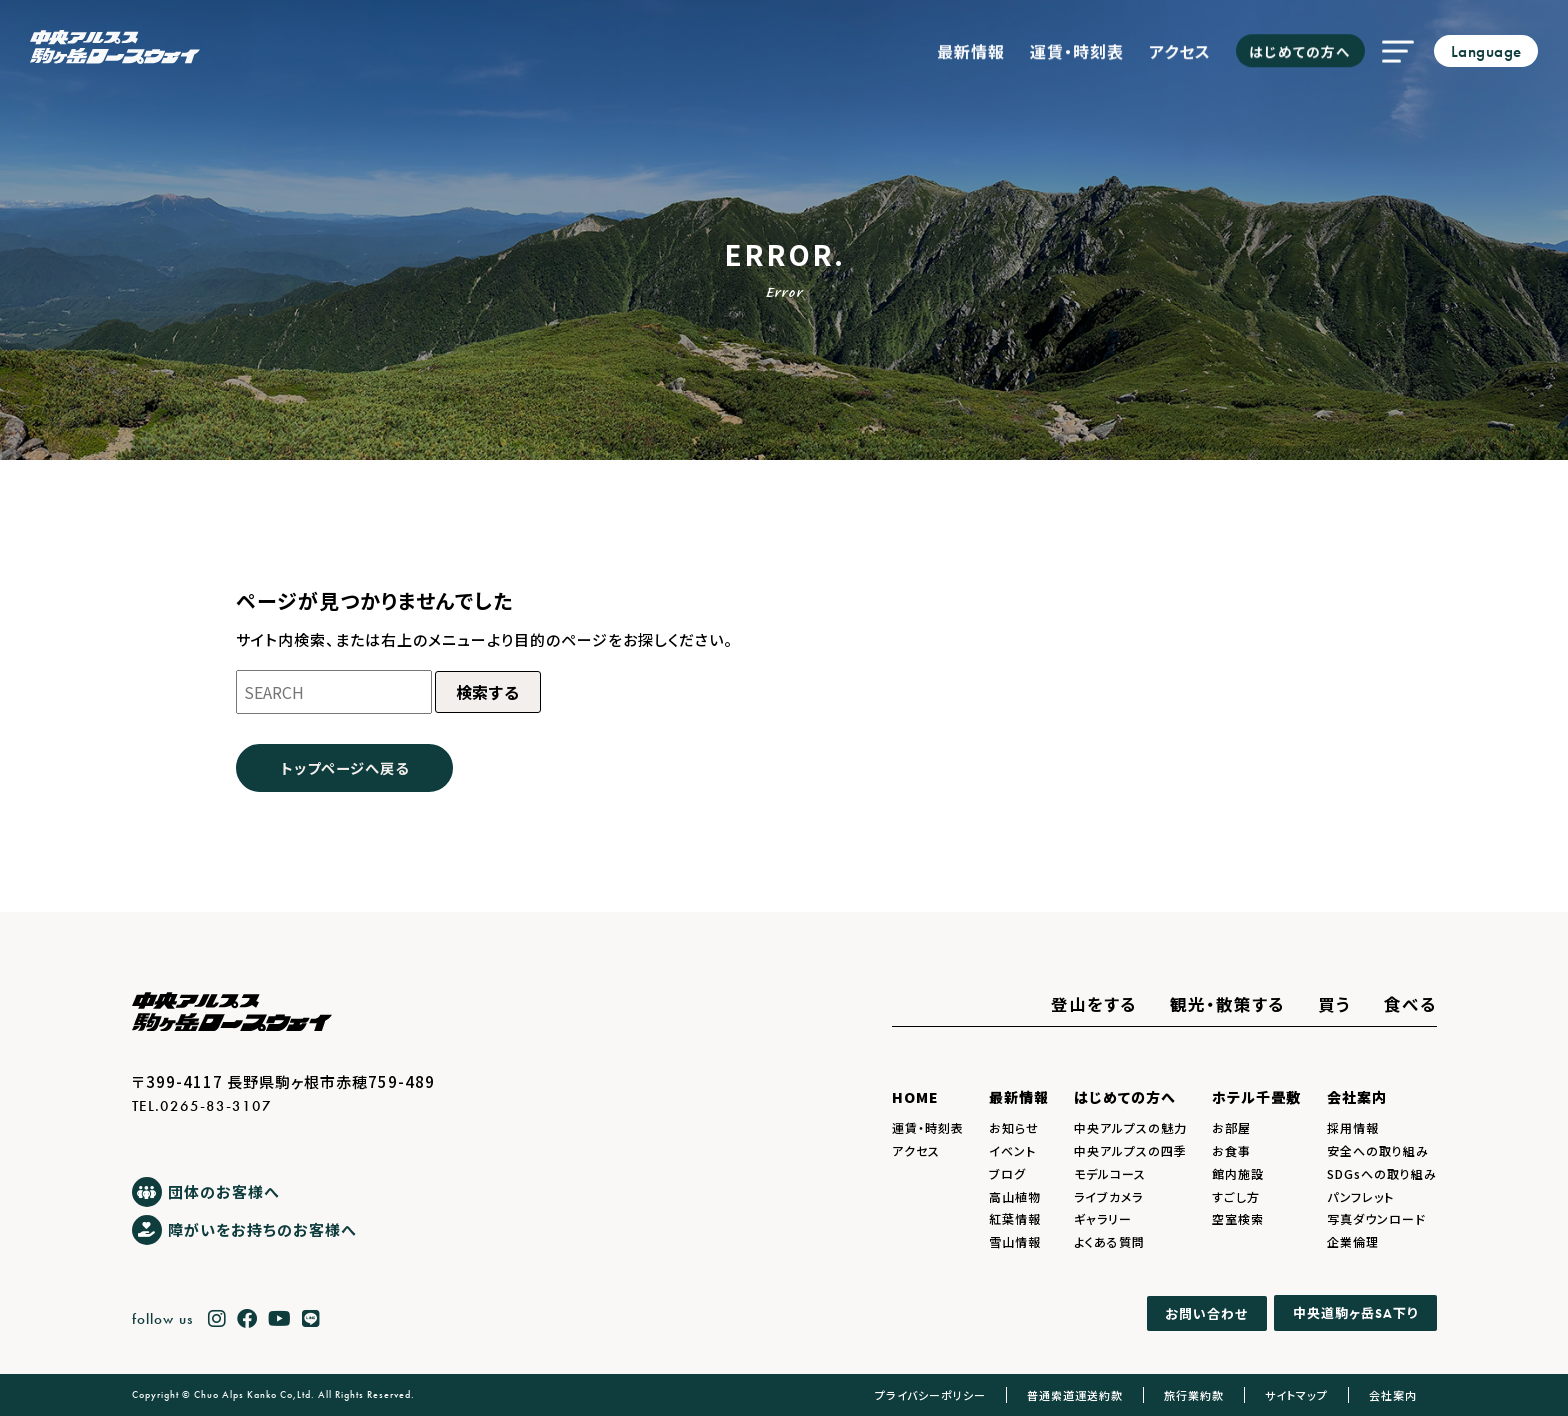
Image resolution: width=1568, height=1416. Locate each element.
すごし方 (1236, 1196)
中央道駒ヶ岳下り (1355, 1312)
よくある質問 (1109, 1241)
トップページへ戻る (345, 767)
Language (1486, 51)
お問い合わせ (1206, 1313)
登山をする (1094, 1004)
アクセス (1180, 46)
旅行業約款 (1194, 1395)
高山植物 (1015, 1196)
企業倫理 (1353, 1241)
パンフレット (1360, 1196)
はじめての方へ (1300, 46)
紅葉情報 (1015, 1218)
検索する (488, 692)
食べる (1410, 1004)
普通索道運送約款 (1075, 1395)
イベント (1012, 1150)
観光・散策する (1227, 1004)
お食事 (1231, 1150)
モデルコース (1110, 1173)
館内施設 (1238, 1173)
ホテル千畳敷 (1256, 1097)
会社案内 (1357, 1097)
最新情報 (971, 46)
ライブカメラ (1108, 1196)
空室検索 (1238, 1218)
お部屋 (1231, 1127)
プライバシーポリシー (930, 1395)
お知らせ (1014, 1127)
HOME (915, 1097)
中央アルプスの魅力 (1130, 1127)
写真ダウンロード (1376, 1218)
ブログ (1007, 1173)
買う (1334, 1004)
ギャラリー (1103, 1218)
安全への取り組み (1378, 1150)
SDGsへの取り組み (1382, 1173)
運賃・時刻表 (1077, 46)
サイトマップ (1296, 1395)
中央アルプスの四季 (1130, 1150)
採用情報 (1353, 1127)
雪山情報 (1015, 1241)
